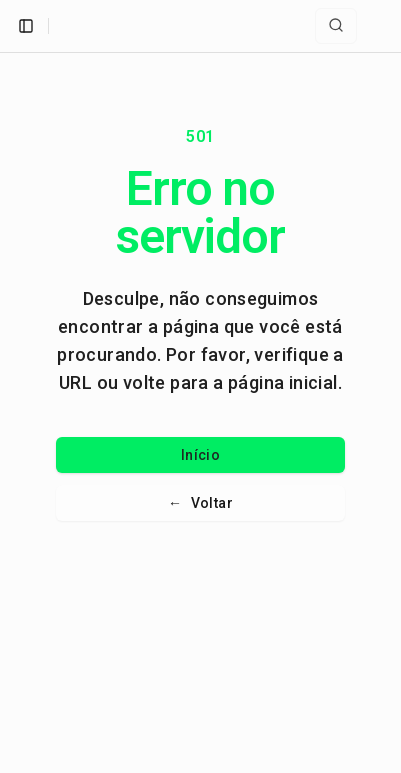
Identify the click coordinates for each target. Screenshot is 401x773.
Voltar (200, 503)
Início (200, 455)
